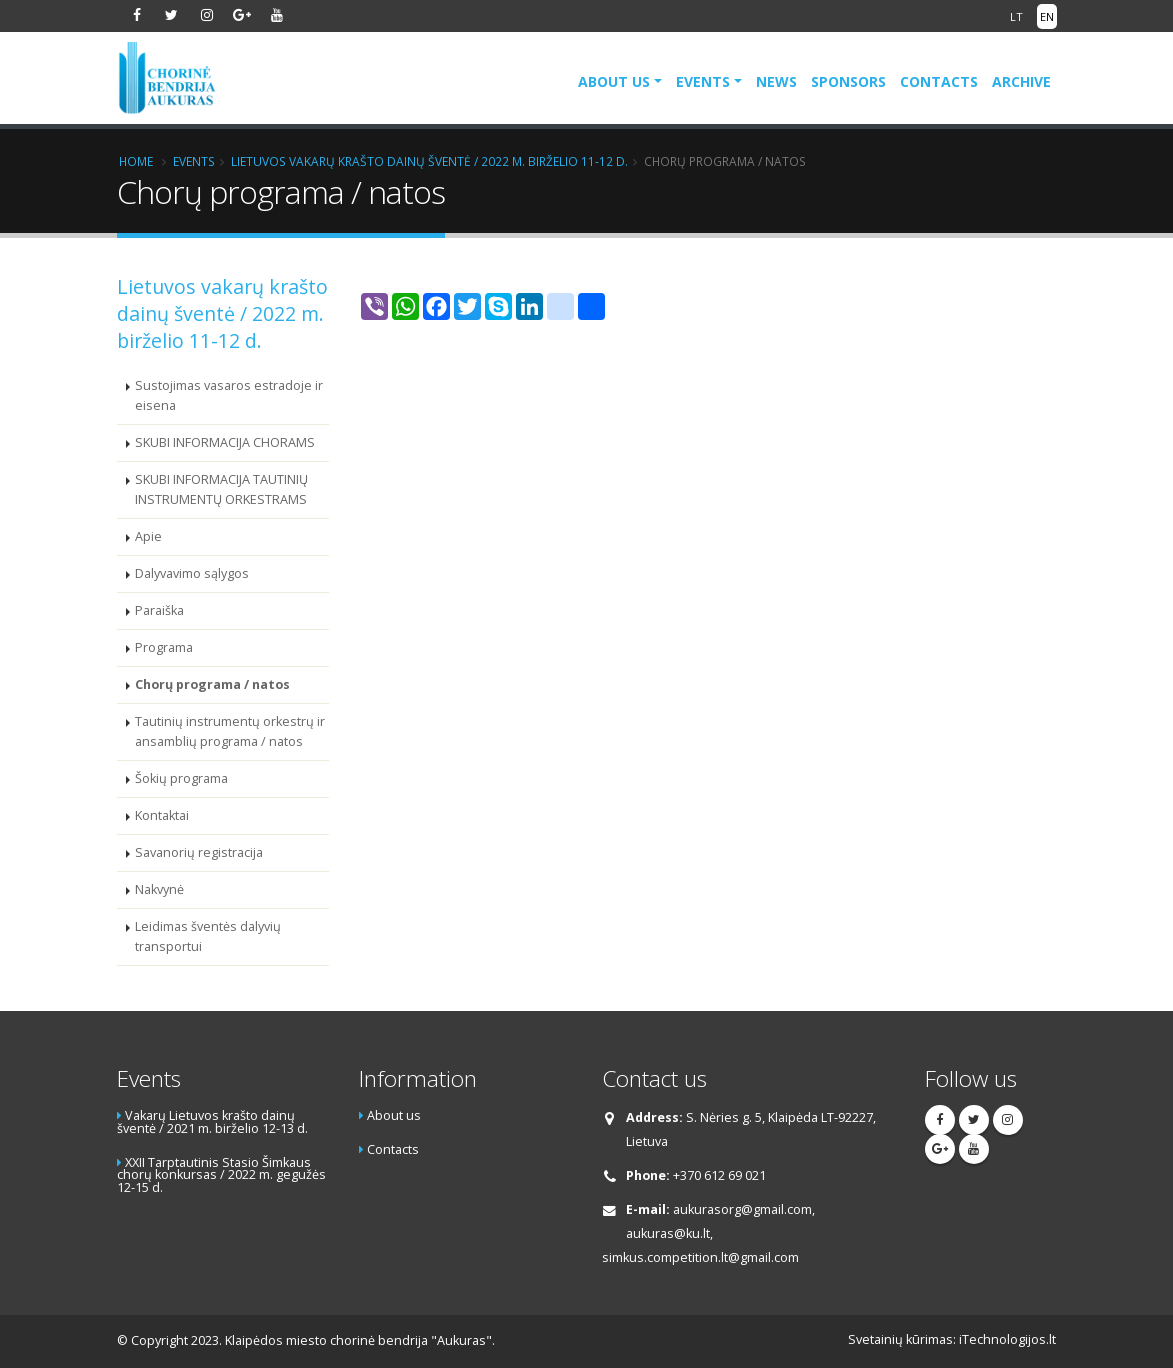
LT (1016, 16)
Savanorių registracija (199, 852)
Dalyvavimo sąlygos (192, 573)
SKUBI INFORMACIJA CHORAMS (225, 442)
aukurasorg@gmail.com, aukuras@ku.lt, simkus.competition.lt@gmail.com (708, 1233)
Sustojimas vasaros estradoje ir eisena (229, 395)
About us (614, 81)
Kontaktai (162, 815)
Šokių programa (181, 778)
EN (1047, 16)
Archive (1021, 81)
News (776, 81)
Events (703, 81)
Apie (148, 536)
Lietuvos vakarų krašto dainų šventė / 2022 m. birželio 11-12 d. (429, 161)
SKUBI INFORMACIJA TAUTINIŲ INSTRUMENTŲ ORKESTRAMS (221, 489)
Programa (164, 647)
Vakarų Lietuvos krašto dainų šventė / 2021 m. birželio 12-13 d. (212, 1122)
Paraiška (159, 610)
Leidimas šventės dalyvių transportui (208, 936)
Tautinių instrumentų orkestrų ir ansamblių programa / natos (230, 731)
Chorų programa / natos (212, 684)
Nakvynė (159, 889)
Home (136, 161)
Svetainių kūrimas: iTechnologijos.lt (952, 1339)
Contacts (939, 81)
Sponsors (848, 81)
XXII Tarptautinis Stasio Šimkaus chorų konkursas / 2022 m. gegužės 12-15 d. (221, 1175)
